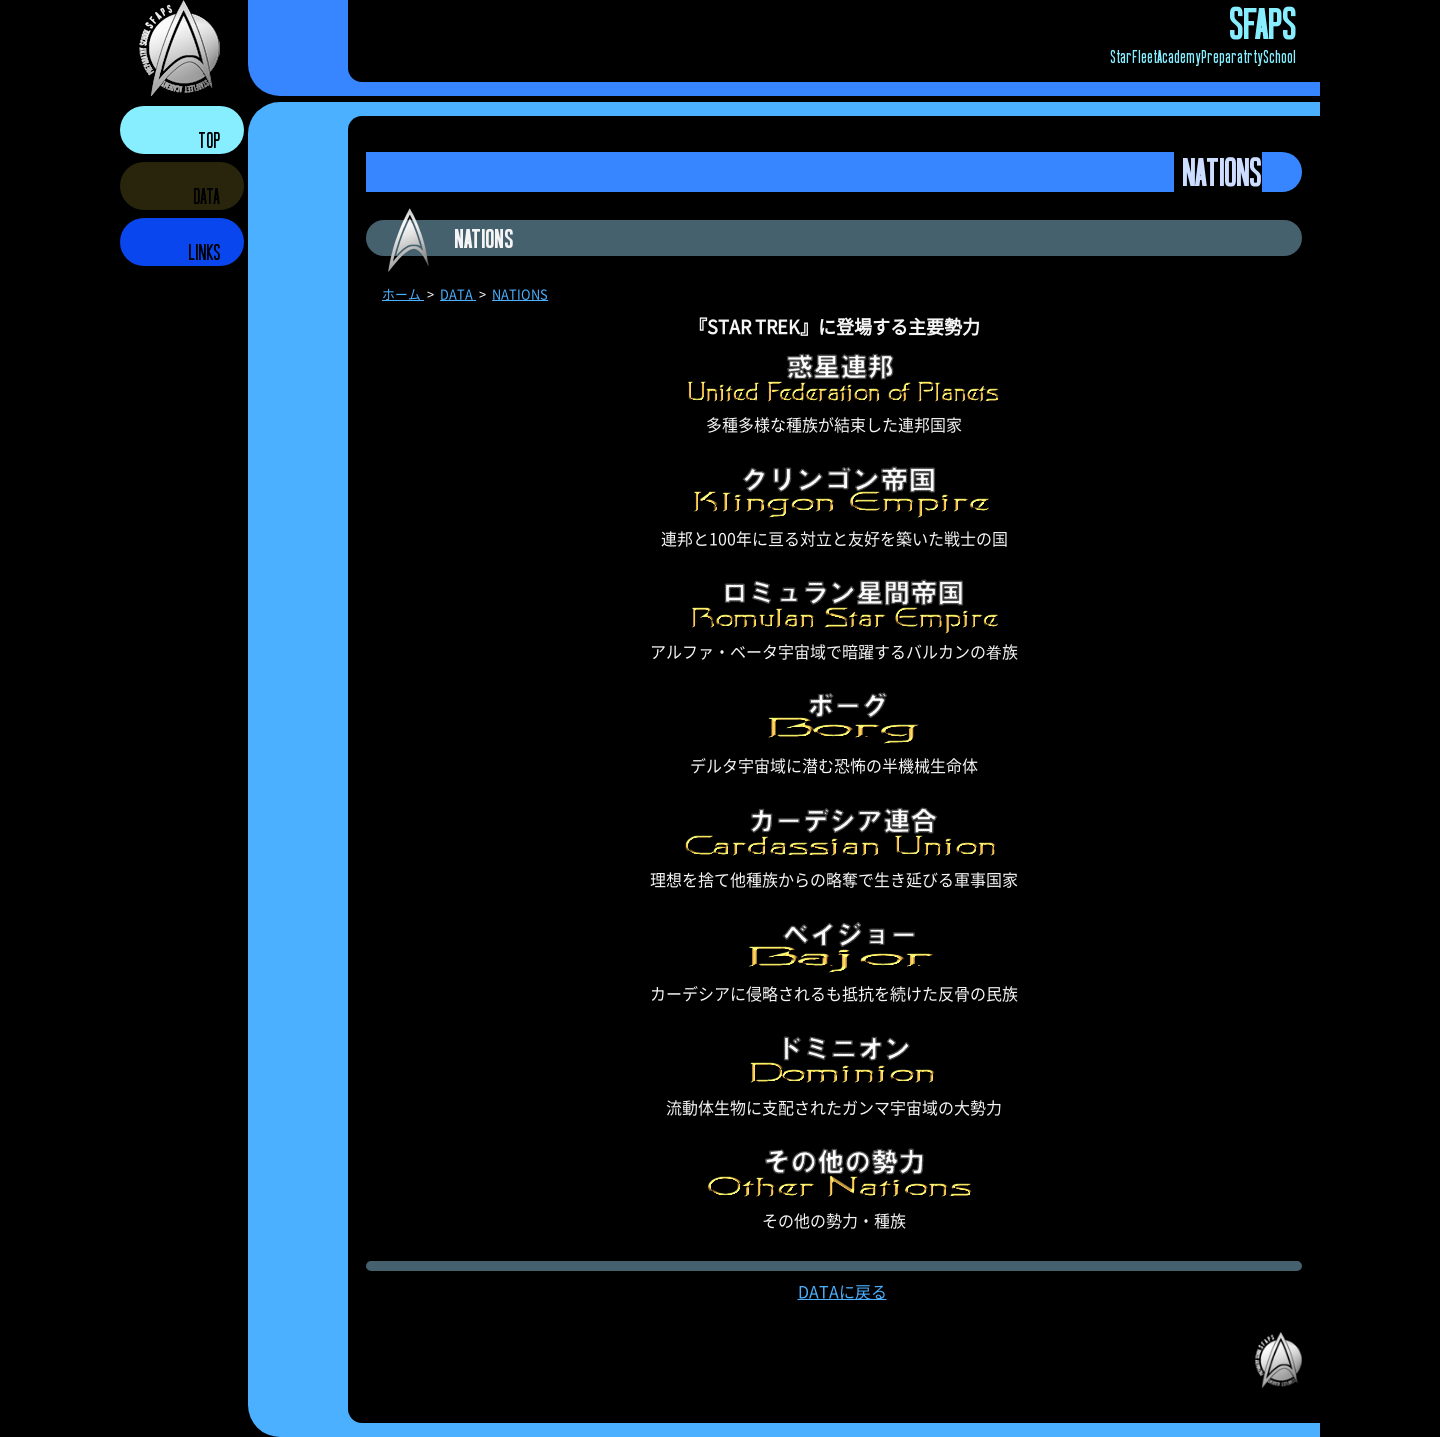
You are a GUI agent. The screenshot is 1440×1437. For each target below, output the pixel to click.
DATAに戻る (842, 1291)
